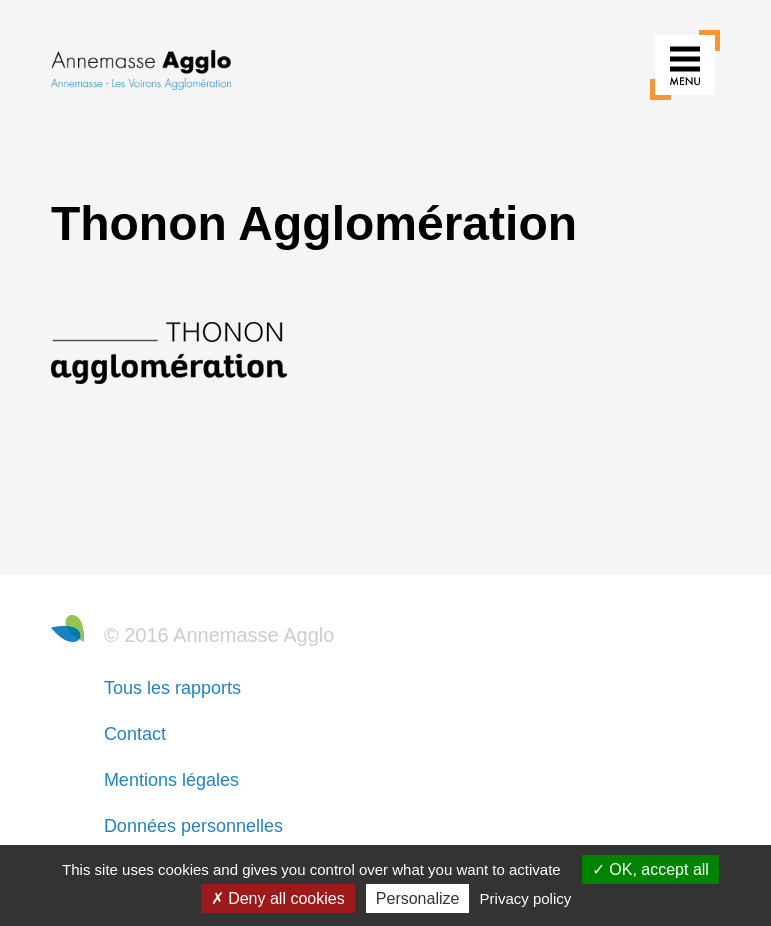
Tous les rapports (172, 688)
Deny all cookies (278, 898)
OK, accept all (650, 869)
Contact (135, 734)
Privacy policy (526, 898)
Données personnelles (193, 826)
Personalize (418, 898)
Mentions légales (171, 780)
